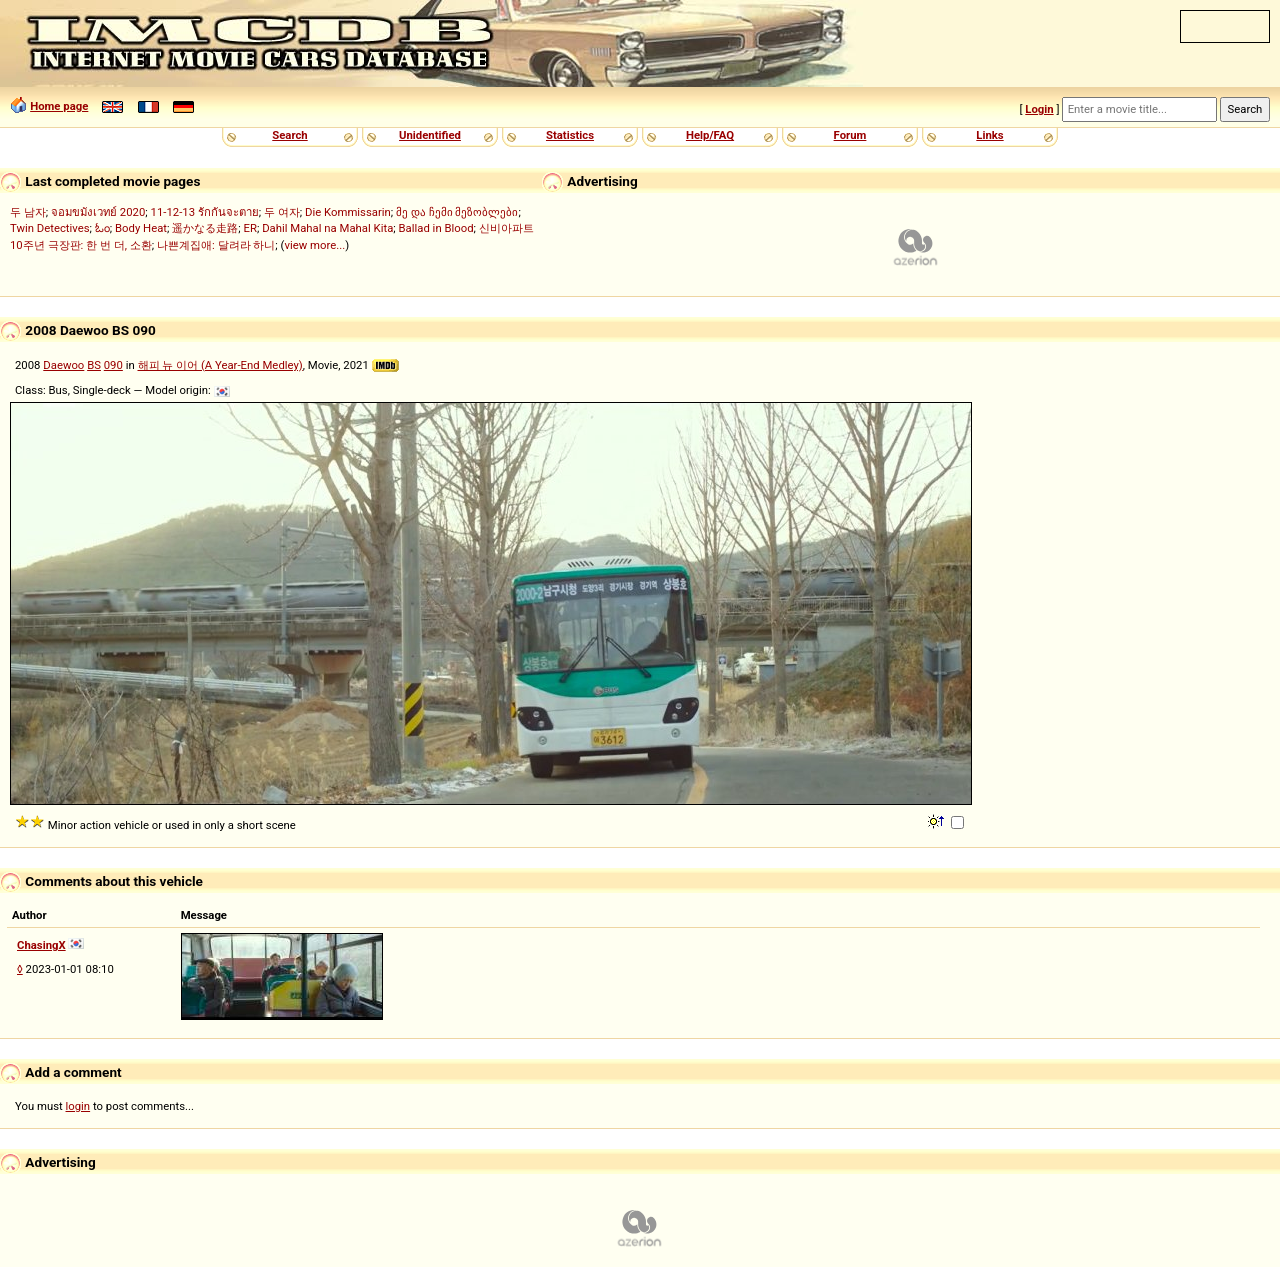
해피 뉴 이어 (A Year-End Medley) (220, 365)
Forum (850, 135)
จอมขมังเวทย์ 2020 (98, 212)
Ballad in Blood (436, 228)
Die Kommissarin (348, 212)
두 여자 (282, 212)
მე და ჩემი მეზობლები (457, 212)
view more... (314, 245)
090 (113, 365)
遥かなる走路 (205, 228)
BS (94, 365)
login (78, 1106)
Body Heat (141, 228)
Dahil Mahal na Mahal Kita (327, 228)
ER (250, 228)
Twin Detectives (50, 228)
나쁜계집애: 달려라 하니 (216, 245)
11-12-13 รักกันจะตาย (205, 212)
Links (989, 135)
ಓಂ (102, 228)
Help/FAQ (710, 135)
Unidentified (430, 135)
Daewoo (63, 365)
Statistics (570, 135)
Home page (59, 106)
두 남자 (28, 212)
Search (289, 135)
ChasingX (41, 945)
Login (1039, 109)
